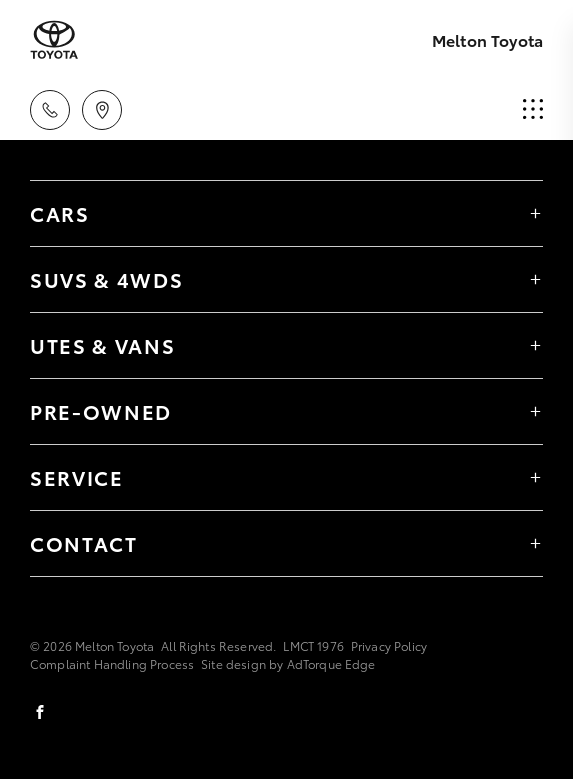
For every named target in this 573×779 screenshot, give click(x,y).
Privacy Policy (389, 645)
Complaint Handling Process (112, 663)
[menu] (533, 110)
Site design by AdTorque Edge (288, 663)
